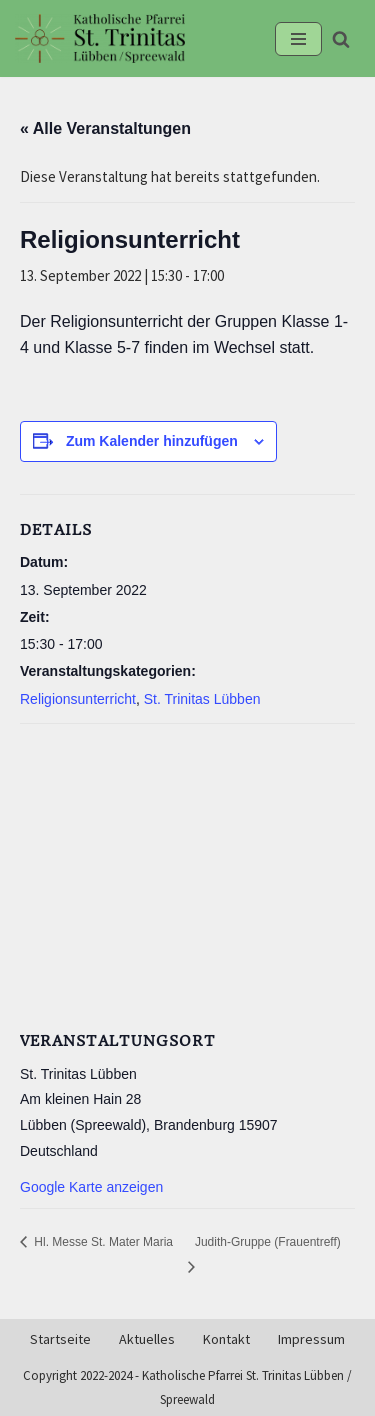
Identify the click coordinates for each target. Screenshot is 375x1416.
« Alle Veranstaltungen (105, 128)
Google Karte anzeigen (91, 1187)
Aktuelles (147, 1339)
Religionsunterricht (78, 699)
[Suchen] (341, 39)
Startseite (60, 1339)
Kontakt (226, 1339)
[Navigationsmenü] (298, 39)
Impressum (311, 1339)
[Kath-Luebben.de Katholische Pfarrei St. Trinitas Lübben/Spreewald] (100, 38)
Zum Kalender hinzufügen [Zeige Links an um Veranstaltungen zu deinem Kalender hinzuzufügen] (152, 441)
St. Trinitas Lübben (202, 699)
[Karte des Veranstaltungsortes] (187, 873)
